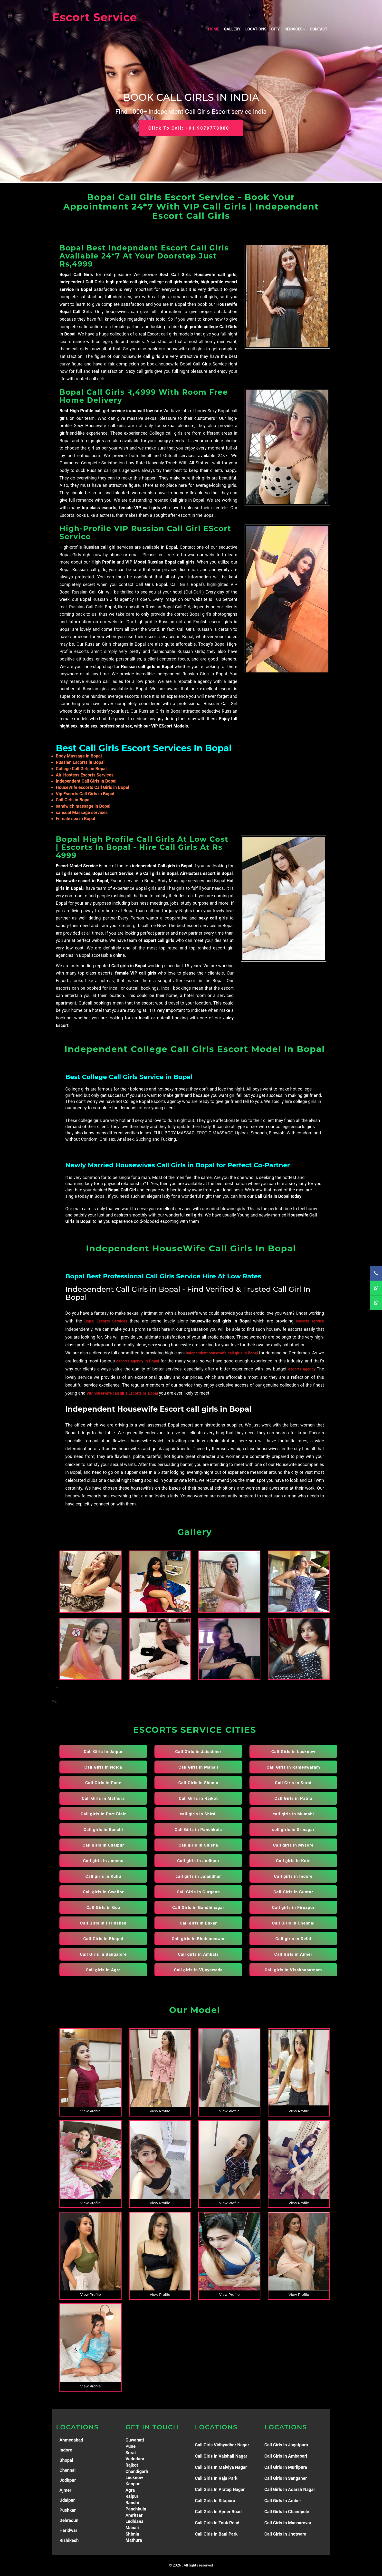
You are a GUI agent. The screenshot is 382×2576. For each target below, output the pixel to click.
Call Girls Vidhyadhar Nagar (222, 2444)
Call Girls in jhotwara (285, 2534)
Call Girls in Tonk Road (217, 2522)
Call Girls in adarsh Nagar (289, 2489)
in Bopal (150, 1393)
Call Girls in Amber (282, 2500)
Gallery (232, 29)
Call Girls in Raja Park (216, 2478)
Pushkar (67, 2510)
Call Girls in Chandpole (286, 2511)
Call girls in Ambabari (285, 2456)
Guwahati (134, 2439)
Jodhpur (67, 2480)
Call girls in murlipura (285, 2467)
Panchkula (135, 2508)
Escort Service (94, 17)
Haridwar (68, 2530)
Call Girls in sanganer (285, 2478)
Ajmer (65, 2490)
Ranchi (132, 2502)
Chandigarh (136, 2471)
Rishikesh (69, 2540)
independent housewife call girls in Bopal (222, 1353)
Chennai (67, 2470)
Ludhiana (134, 2521)
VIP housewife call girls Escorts (114, 1393)
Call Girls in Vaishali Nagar (221, 2456)
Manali (132, 2527)
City (275, 29)
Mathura (133, 2540)
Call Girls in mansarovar (287, 2522)
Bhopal (66, 2460)
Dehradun (68, 2520)
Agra (130, 2490)
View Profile (90, 2111)
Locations (255, 29)
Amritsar (134, 2515)
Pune (130, 2446)
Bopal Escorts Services (105, 1321)
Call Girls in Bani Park (216, 2534)
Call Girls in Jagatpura (286, 2444)
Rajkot (131, 2465)
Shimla (132, 2534)
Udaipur (67, 2500)
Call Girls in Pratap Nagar (220, 2489)
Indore (65, 2449)
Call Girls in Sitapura (215, 2500)
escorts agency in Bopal (137, 1361)
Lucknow (134, 2477)
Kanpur (132, 2483)
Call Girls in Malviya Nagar (221, 2467)
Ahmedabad (71, 2439)
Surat (130, 2452)
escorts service (310, 1321)
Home (213, 29)
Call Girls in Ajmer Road (218, 2511)
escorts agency (301, 1369)
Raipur (131, 2496)
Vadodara (134, 2458)
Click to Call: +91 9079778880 (188, 128)
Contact (318, 29)
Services (295, 29)
